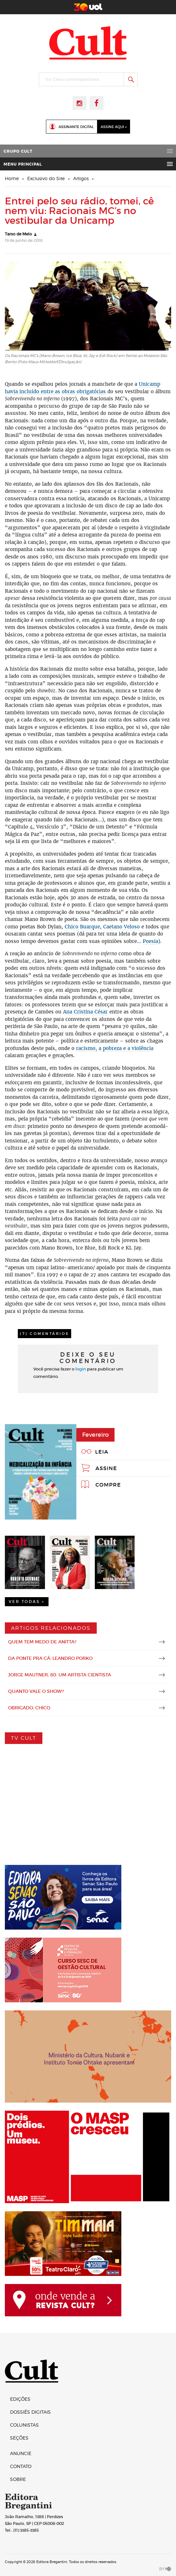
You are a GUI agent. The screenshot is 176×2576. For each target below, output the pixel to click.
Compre (108, 1484)
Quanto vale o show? (36, 1691)
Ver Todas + (27, 1601)
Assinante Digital (76, 126)
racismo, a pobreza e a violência (114, 1048)
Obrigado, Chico (29, 1708)
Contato (20, 2466)
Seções (19, 2438)
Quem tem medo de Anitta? (42, 1642)
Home (12, 178)
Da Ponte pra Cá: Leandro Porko (50, 1658)
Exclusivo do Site (46, 178)
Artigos (81, 178)
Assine (106, 1468)
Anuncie (20, 2453)
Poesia (150, 941)
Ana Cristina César (85, 1012)
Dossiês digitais (30, 2412)
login (80, 1369)
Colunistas (24, 2425)
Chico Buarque (82, 927)
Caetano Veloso (121, 927)
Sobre (18, 2479)
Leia (101, 1451)
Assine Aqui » (113, 126)
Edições (20, 2399)
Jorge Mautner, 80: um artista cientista (59, 1675)
